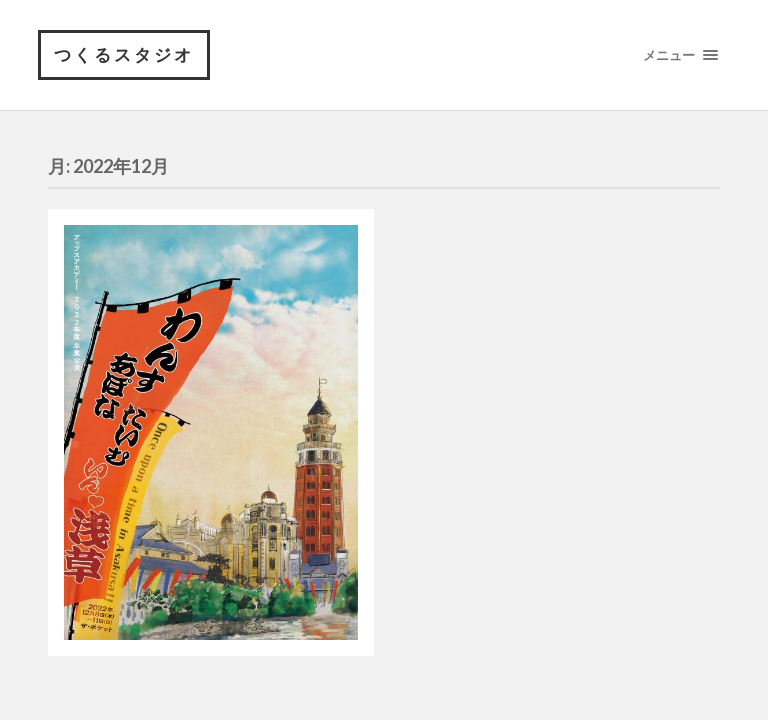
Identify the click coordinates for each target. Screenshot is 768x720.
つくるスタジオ (124, 54)
